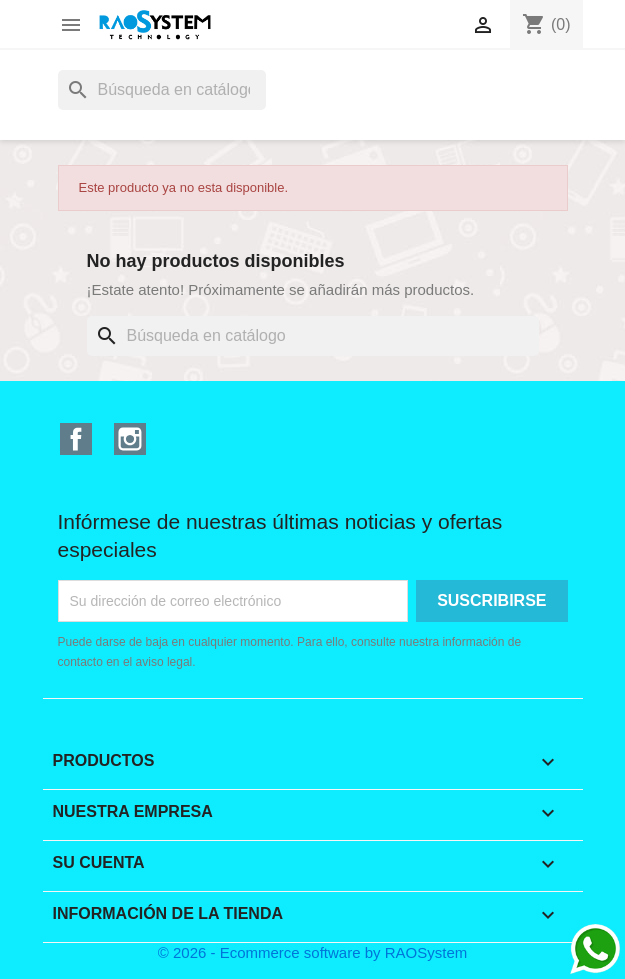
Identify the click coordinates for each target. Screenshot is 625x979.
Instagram (130, 439)
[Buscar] (162, 90)
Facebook (76, 439)
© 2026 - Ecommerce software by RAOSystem (313, 952)
